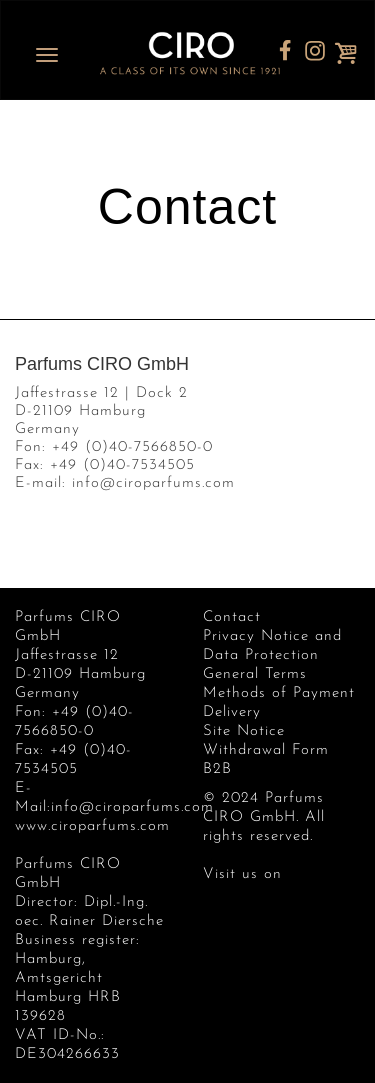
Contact (232, 617)
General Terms (255, 674)
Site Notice (244, 731)
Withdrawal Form (266, 750)
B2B (217, 769)
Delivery (232, 712)
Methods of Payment (279, 693)
